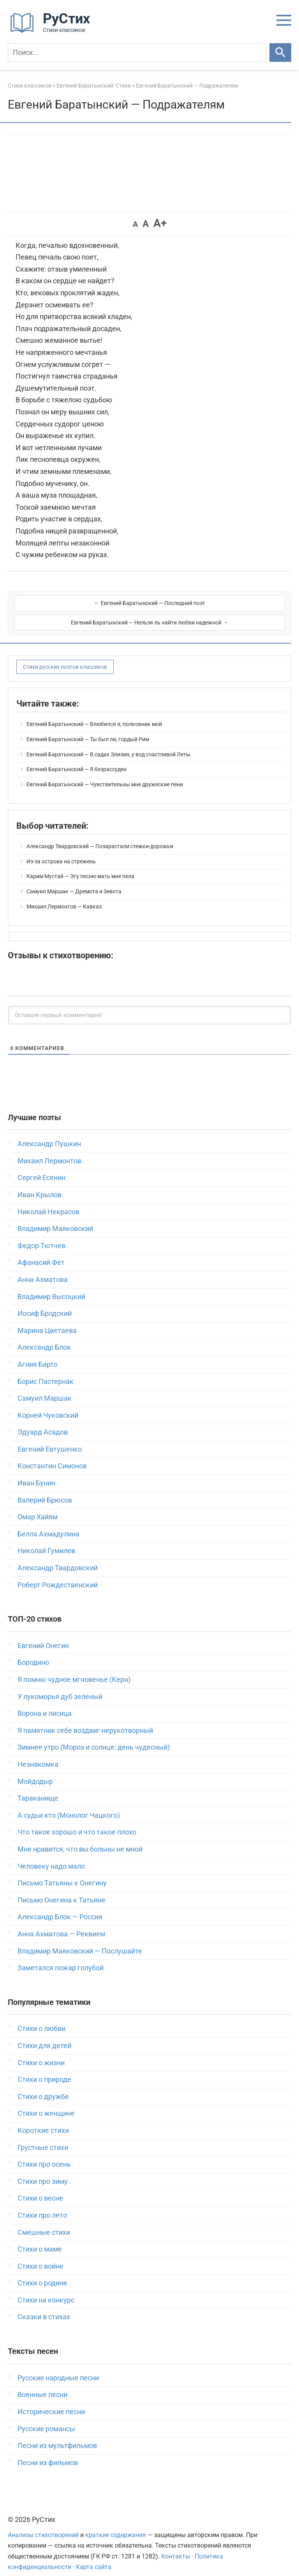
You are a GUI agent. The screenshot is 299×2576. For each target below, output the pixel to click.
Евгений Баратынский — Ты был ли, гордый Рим (87, 729)
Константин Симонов (52, 1456)
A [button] (135, 224)
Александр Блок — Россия (60, 1907)
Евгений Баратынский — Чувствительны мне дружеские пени (104, 774)
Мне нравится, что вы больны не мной (80, 1839)
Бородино (33, 1652)
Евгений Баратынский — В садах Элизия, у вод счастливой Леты (108, 744)
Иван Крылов (40, 1184)
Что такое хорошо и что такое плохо (77, 1822)
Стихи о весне (40, 2188)
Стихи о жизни (41, 2052)
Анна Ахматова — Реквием (61, 1924)
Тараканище (38, 1788)
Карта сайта (93, 2556)
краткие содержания (115, 2525)
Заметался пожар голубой (61, 1957)
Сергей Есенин (41, 1167)
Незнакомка (38, 1754)
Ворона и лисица (45, 1703)
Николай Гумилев (46, 1540)
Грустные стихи (43, 2137)
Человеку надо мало (51, 1856)
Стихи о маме (40, 2239)
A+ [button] (160, 223)
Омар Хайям (38, 1507)
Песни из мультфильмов (57, 2435)
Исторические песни (51, 2401)
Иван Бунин (36, 1473)
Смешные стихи (44, 2222)
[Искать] (280, 52)
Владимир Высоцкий (51, 1286)
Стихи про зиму (43, 2171)
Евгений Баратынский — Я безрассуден (76, 759)
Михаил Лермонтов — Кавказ (64, 896)
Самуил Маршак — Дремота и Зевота (73, 881)
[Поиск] (137, 52)
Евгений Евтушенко (50, 1439)
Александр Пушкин (49, 1133)
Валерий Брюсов (45, 1490)
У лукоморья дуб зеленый (60, 1686)
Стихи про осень (44, 2154)
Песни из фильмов (48, 2452)
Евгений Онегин (43, 1635)
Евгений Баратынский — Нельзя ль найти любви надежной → (218, 608)
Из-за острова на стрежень (61, 851)
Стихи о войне (40, 2256)
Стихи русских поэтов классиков (65, 657)
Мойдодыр (35, 1771)
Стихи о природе (44, 2069)
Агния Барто (38, 1354)
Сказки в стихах (44, 2306)
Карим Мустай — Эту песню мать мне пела (80, 866)
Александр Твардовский (58, 1558)
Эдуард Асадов (43, 1422)
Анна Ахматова (43, 1269)
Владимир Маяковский (55, 1218)
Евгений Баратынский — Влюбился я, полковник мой (94, 714)
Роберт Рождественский (58, 1575)
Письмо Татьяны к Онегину (62, 1873)
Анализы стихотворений (43, 2525)
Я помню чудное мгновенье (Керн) (74, 1669)
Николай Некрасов (48, 1202)
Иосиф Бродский (45, 1303)
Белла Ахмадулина (48, 1524)
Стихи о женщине (46, 2103)
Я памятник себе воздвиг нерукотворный (85, 1720)
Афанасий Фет (41, 1252)
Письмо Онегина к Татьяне (62, 1890)
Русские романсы (46, 2419)
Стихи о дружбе (43, 2086)
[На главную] (52, 31)
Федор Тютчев (41, 1235)
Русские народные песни (58, 2368)
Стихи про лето (42, 2205)
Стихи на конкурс (46, 2290)
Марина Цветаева (47, 1320)
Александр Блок (44, 1337)
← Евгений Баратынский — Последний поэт (81, 608)
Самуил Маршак (45, 1388)
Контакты (175, 2546)
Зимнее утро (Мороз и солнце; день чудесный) (94, 1737)
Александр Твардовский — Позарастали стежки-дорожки (99, 836)
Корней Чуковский (48, 1405)
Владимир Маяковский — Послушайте (80, 1941)
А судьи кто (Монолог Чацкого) (69, 1805)
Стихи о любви (41, 2018)
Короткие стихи (43, 2120)
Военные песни (42, 2384)
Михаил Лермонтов (49, 1151)
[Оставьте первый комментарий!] (149, 1005)
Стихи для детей (44, 2035)
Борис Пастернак (46, 1371)
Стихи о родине (42, 2273)
